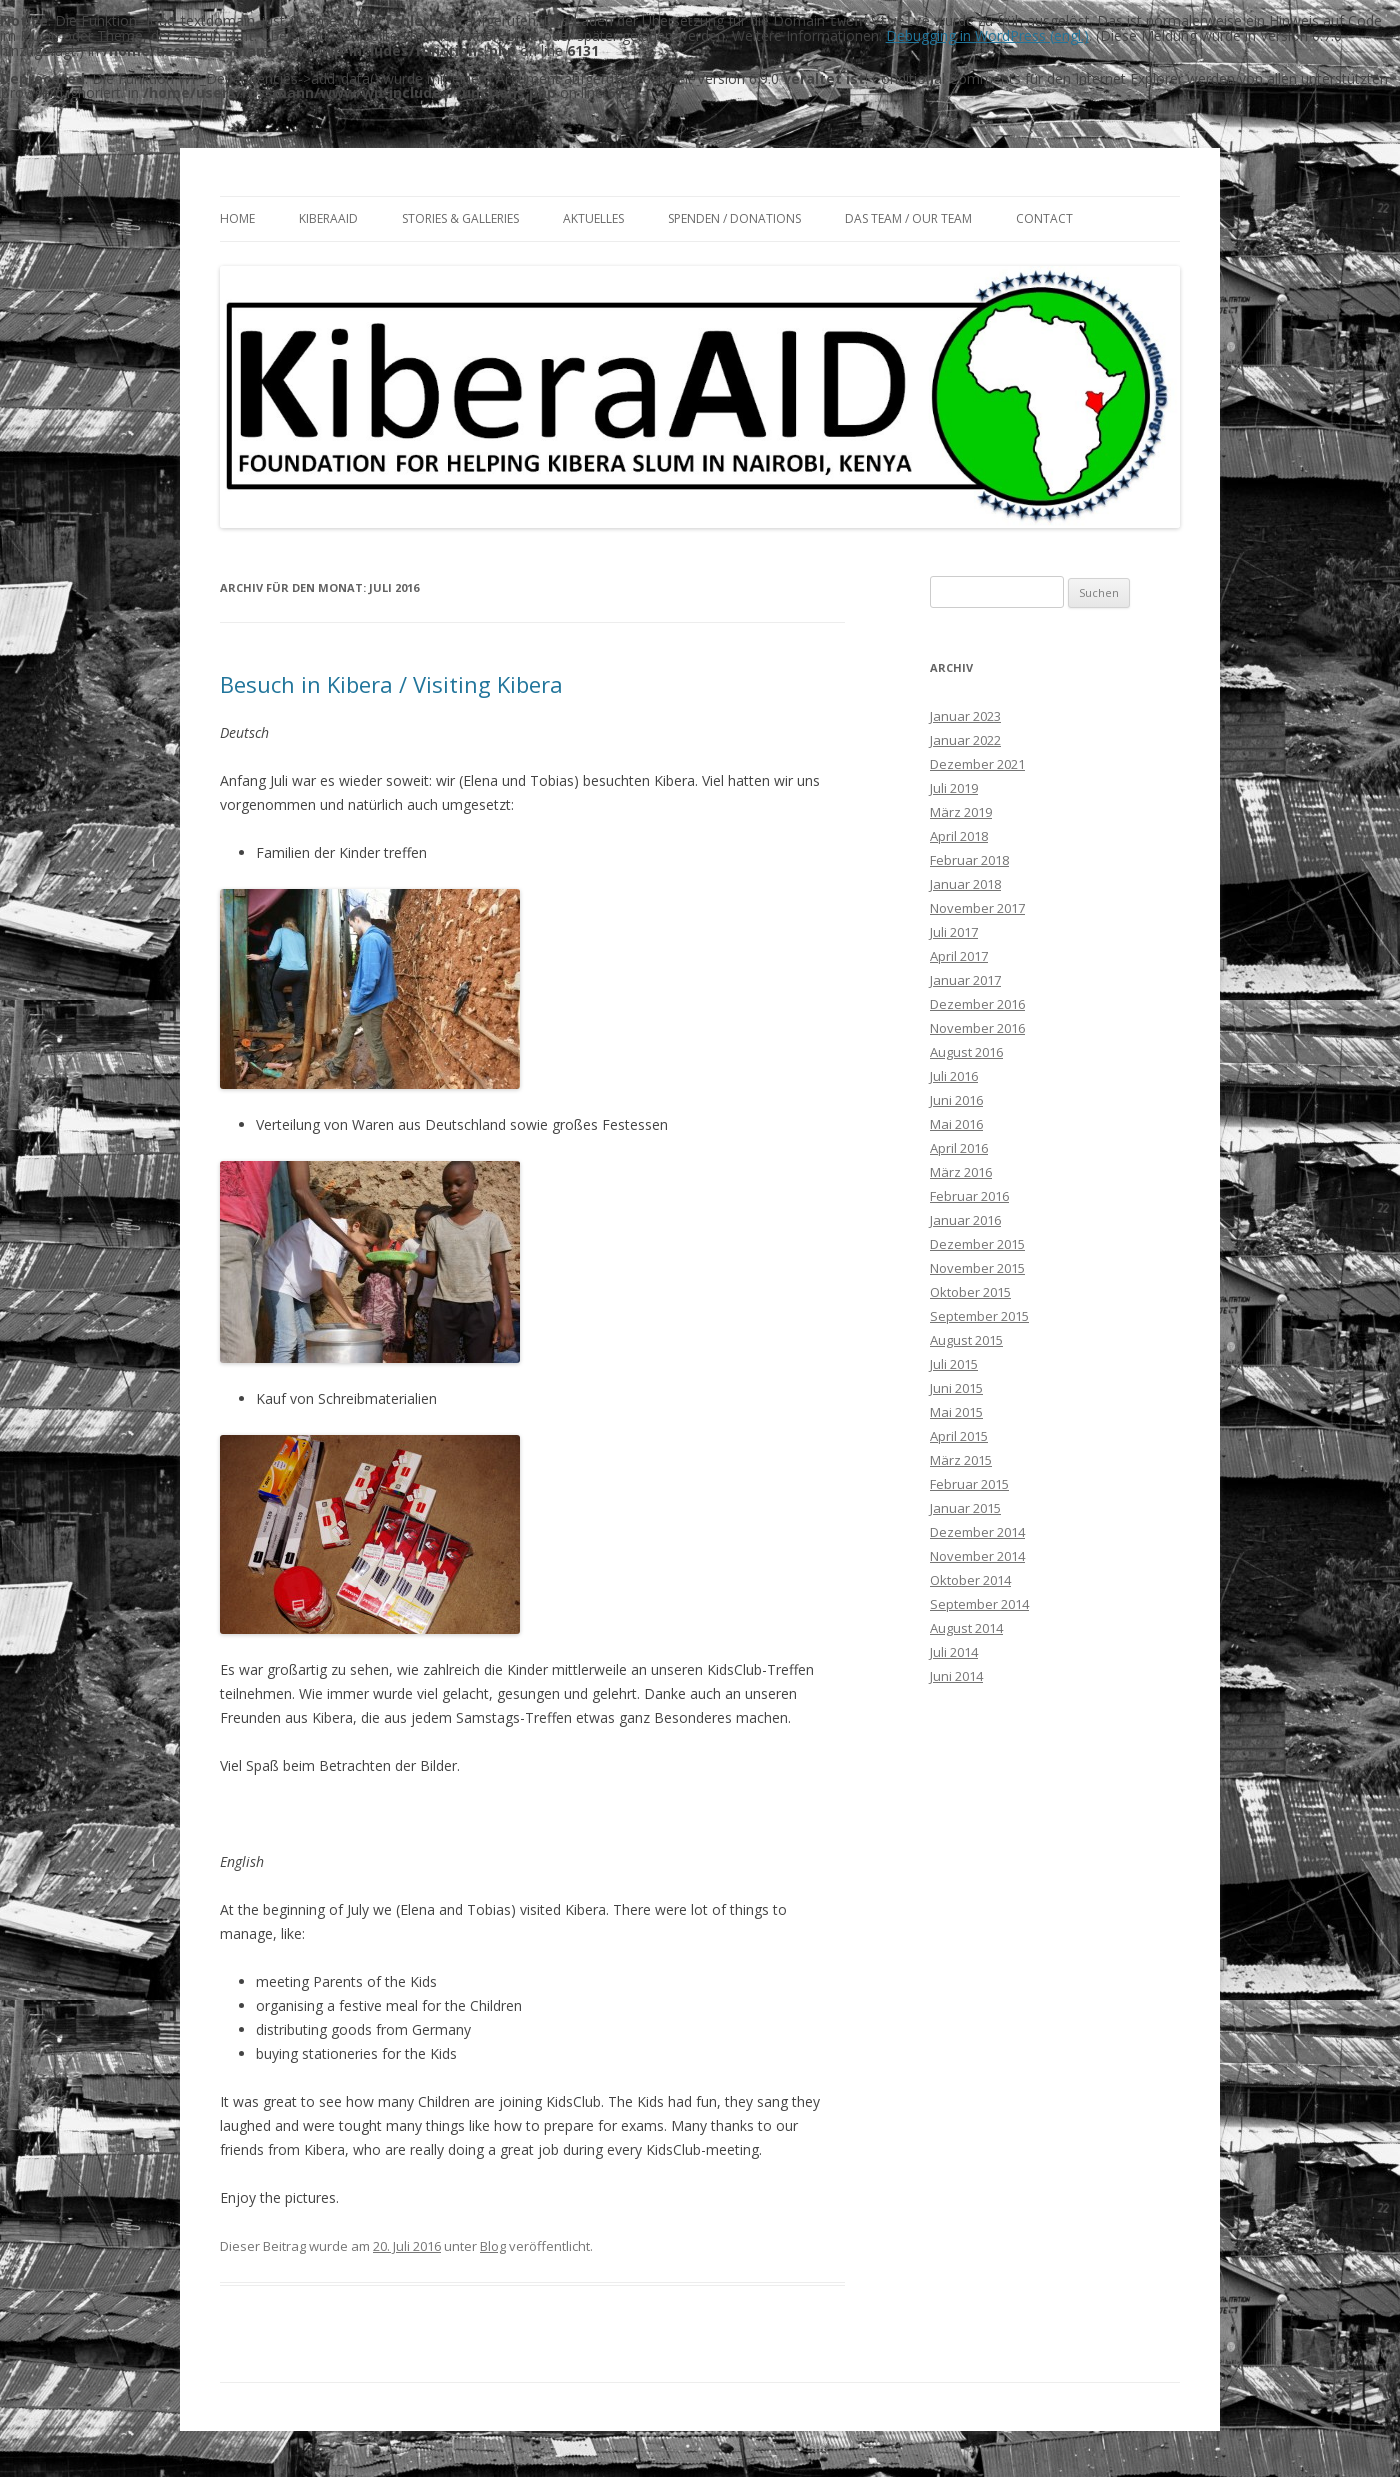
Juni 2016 (956, 1098)
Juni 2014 (956, 1674)
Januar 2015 (965, 1506)
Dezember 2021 (977, 762)
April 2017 (959, 954)
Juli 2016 (954, 1074)
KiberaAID (328, 216)
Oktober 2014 (970, 1578)
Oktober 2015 (970, 1290)
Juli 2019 (954, 786)
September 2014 (979, 1602)
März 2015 (961, 1458)
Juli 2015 (954, 1362)
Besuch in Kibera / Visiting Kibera (391, 682)
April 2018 (959, 834)
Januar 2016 (965, 1218)
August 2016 (966, 1050)
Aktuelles (593, 216)
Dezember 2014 (977, 1530)
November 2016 (977, 1026)
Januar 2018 (965, 882)
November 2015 (977, 1266)
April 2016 (959, 1146)
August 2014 (966, 1626)
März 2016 (961, 1170)
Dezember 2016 (977, 1002)
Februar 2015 (969, 1482)
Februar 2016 (969, 1194)
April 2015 (959, 1434)
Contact (1044, 216)
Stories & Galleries (460, 216)
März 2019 (961, 810)
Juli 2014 (954, 1650)
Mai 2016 (956, 1122)
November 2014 (977, 1554)
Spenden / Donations (734, 216)
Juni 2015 (956, 1386)
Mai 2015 (956, 1410)
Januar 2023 (965, 714)
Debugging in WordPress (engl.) (987, 34)
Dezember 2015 (977, 1242)
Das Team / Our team (908, 216)
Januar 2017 (965, 978)
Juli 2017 (954, 930)
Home (237, 216)
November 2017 (977, 906)
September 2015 (979, 1314)
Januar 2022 (965, 738)
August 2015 (966, 1338)
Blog (493, 2244)
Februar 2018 (969, 858)
